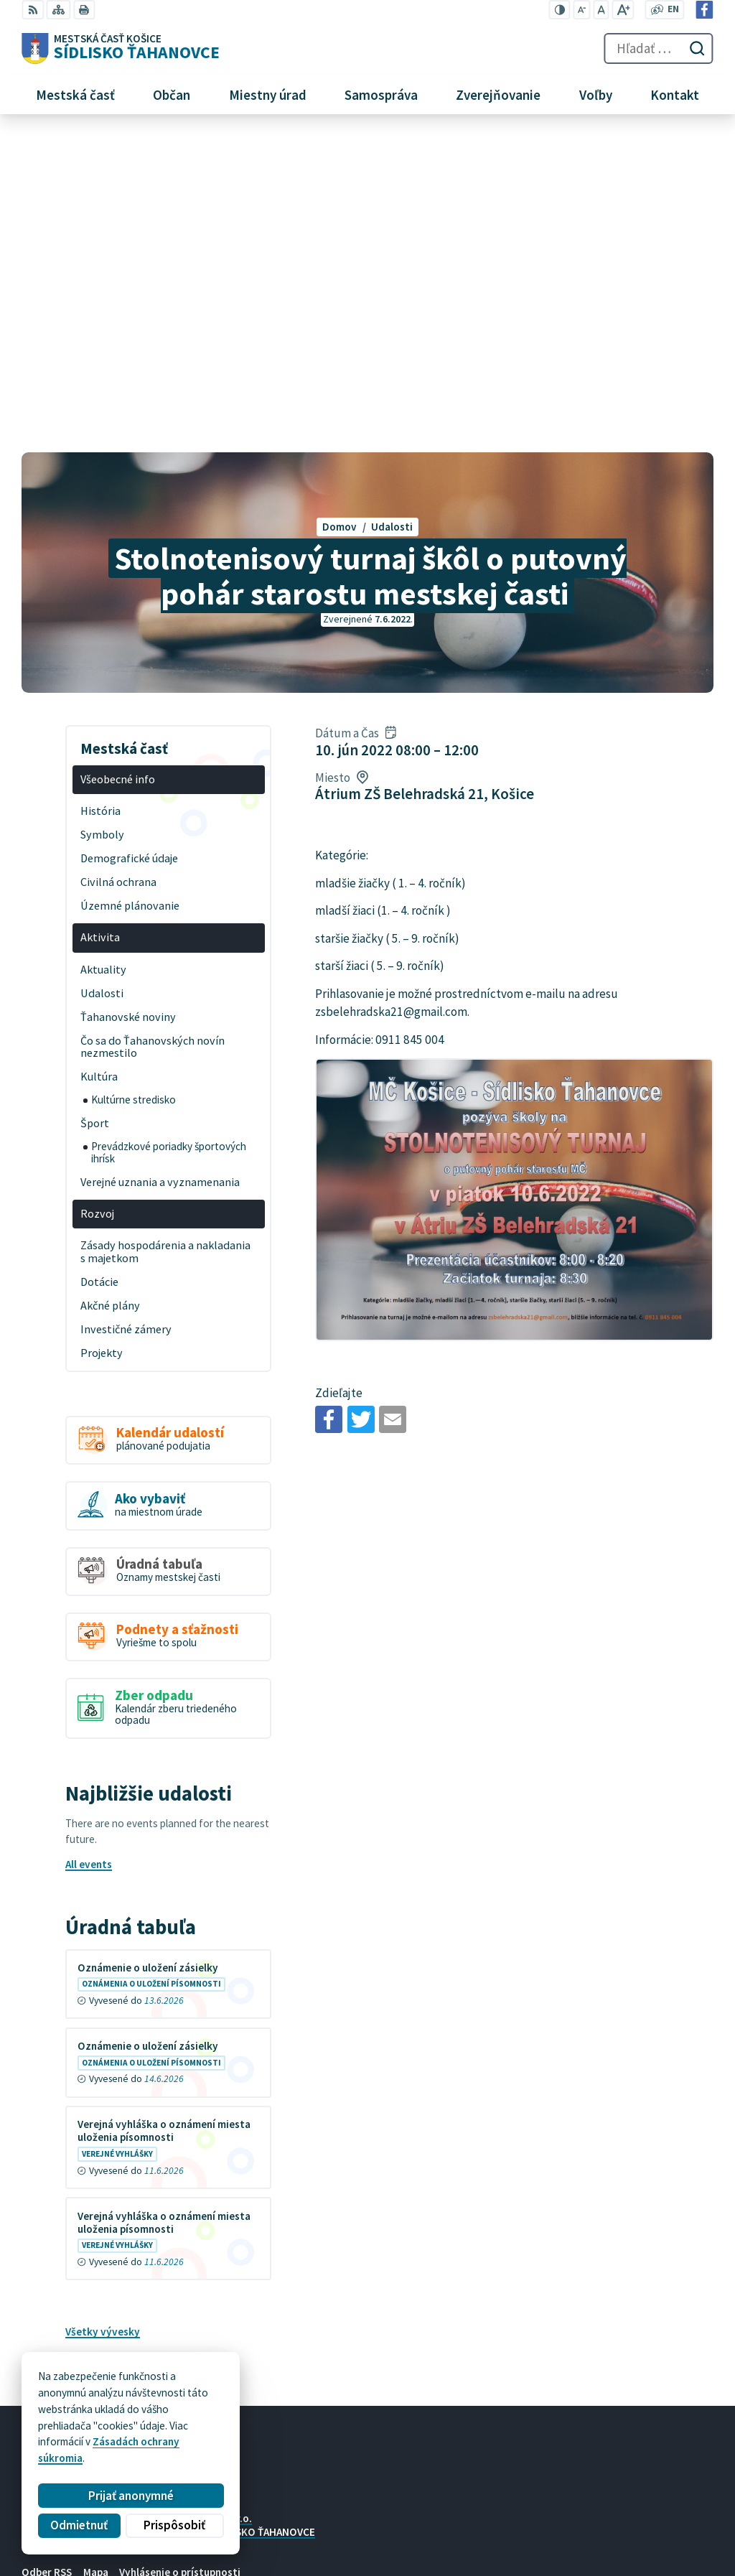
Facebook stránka (537, 2545)
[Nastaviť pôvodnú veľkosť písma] (601, 9)
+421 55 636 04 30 (537, 2513)
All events (88, 1547)
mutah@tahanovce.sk (547, 2529)
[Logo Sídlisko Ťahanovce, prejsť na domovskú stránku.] (121, 49)
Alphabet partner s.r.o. (198, 2202)
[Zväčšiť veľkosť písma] (623, 9)
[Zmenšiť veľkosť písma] (582, 9)
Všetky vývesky (102, 2015)
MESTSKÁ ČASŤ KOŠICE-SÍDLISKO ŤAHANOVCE (207, 2215)
